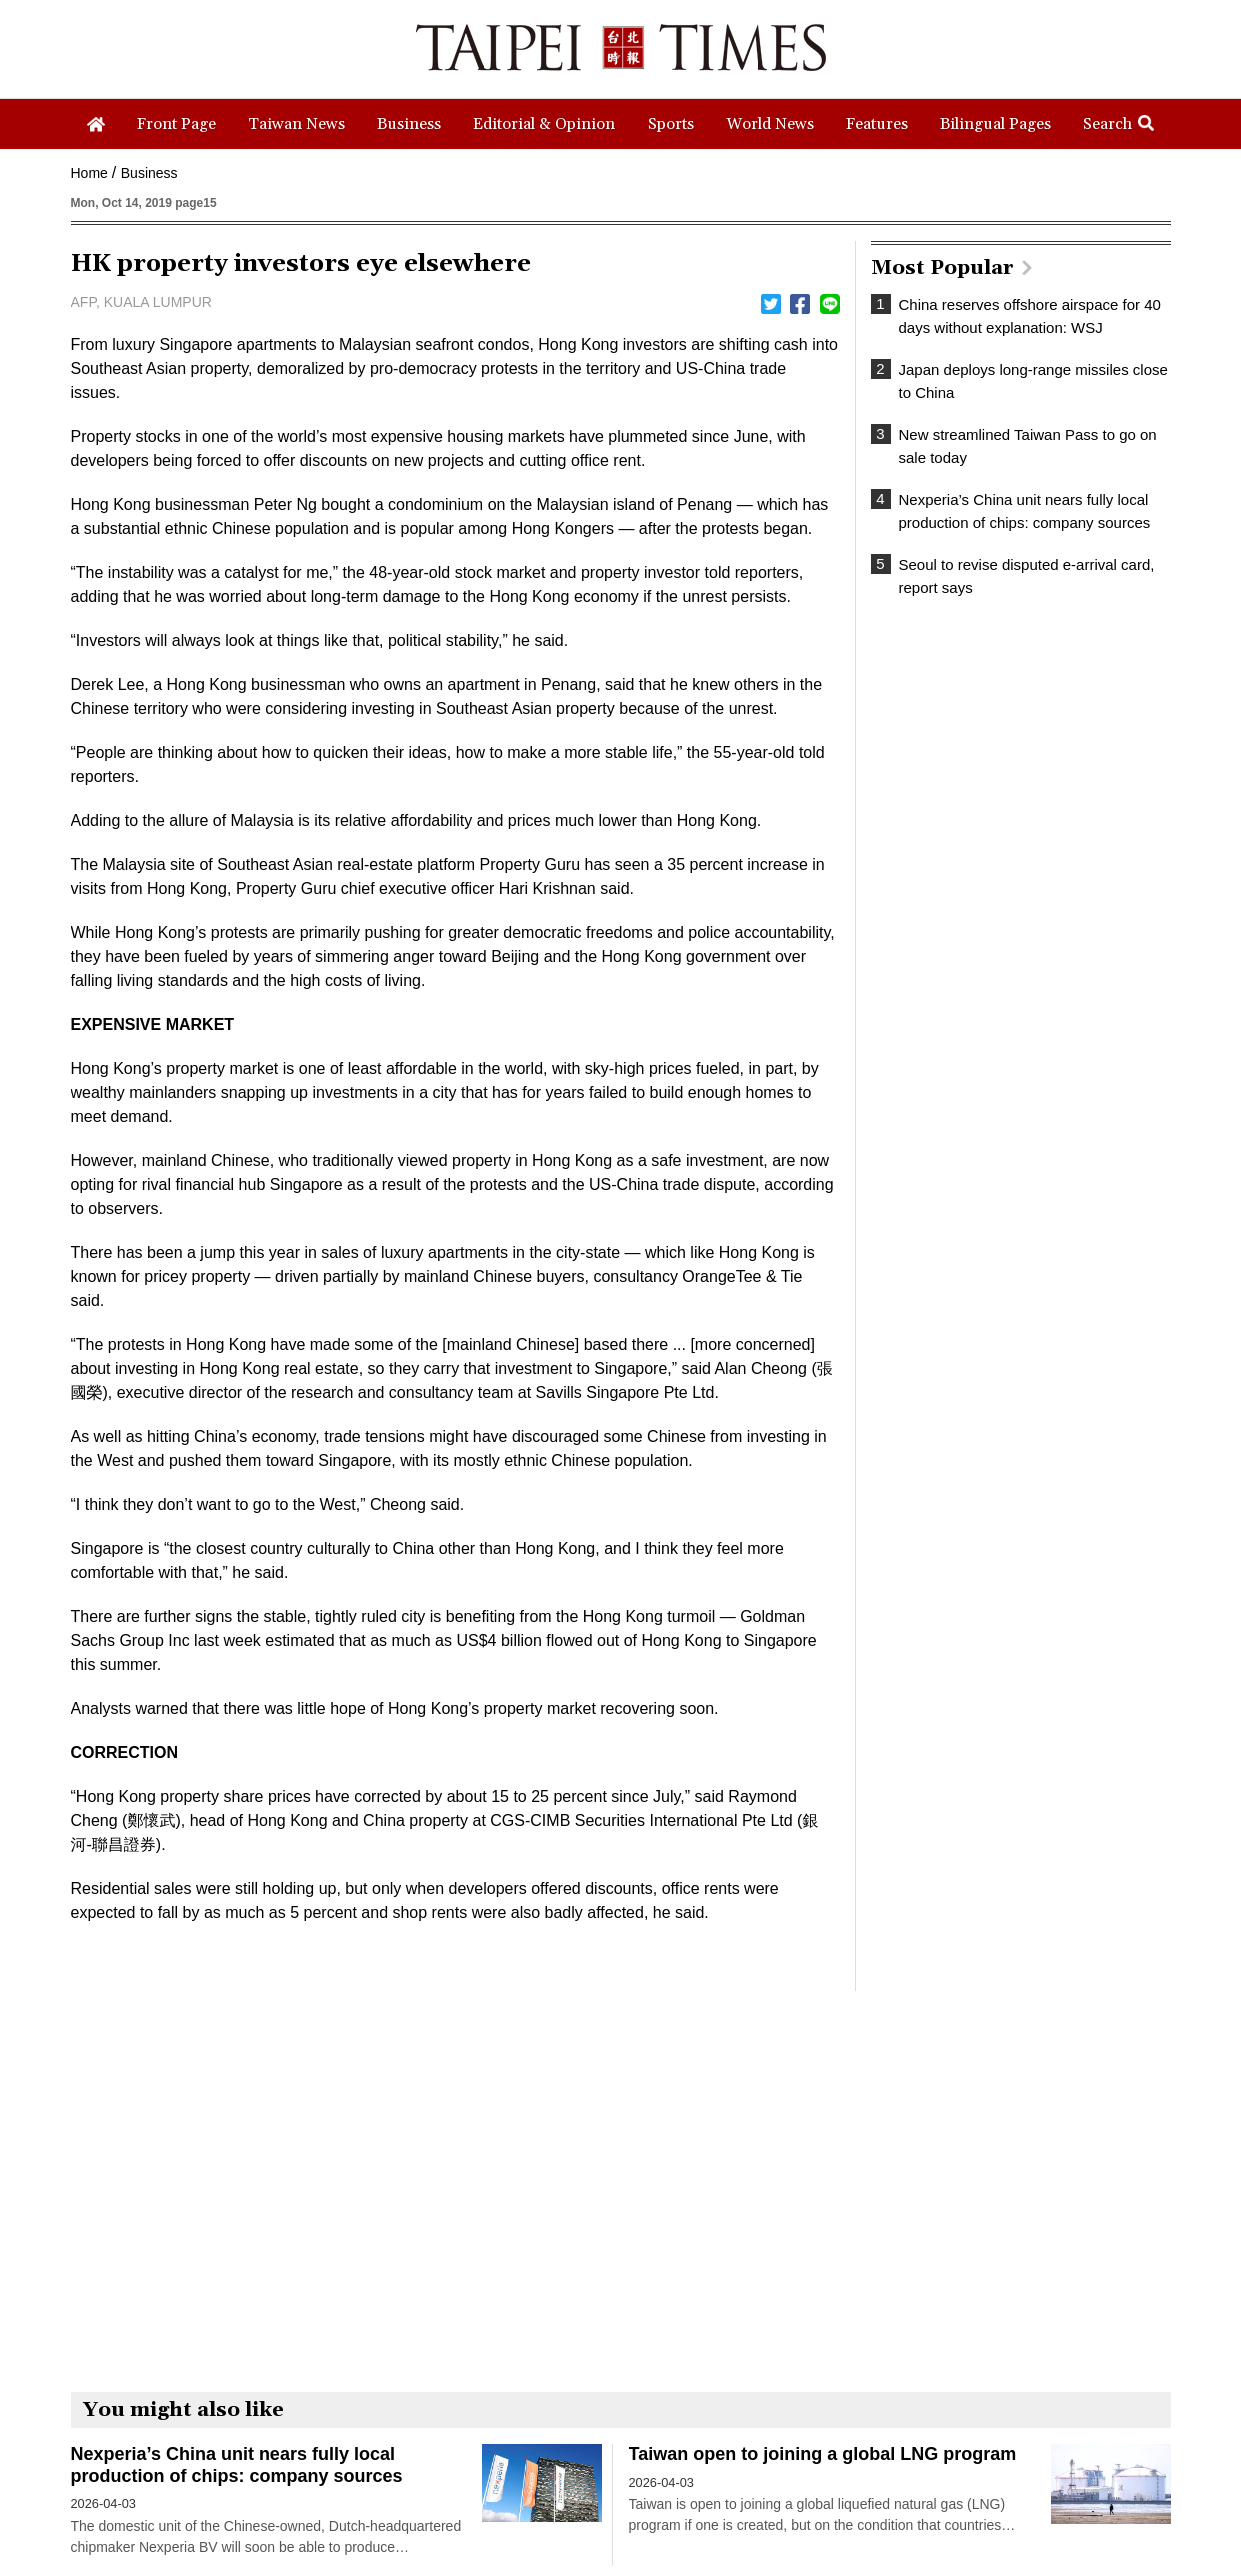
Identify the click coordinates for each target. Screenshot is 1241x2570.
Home (89, 173)
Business (149, 173)
